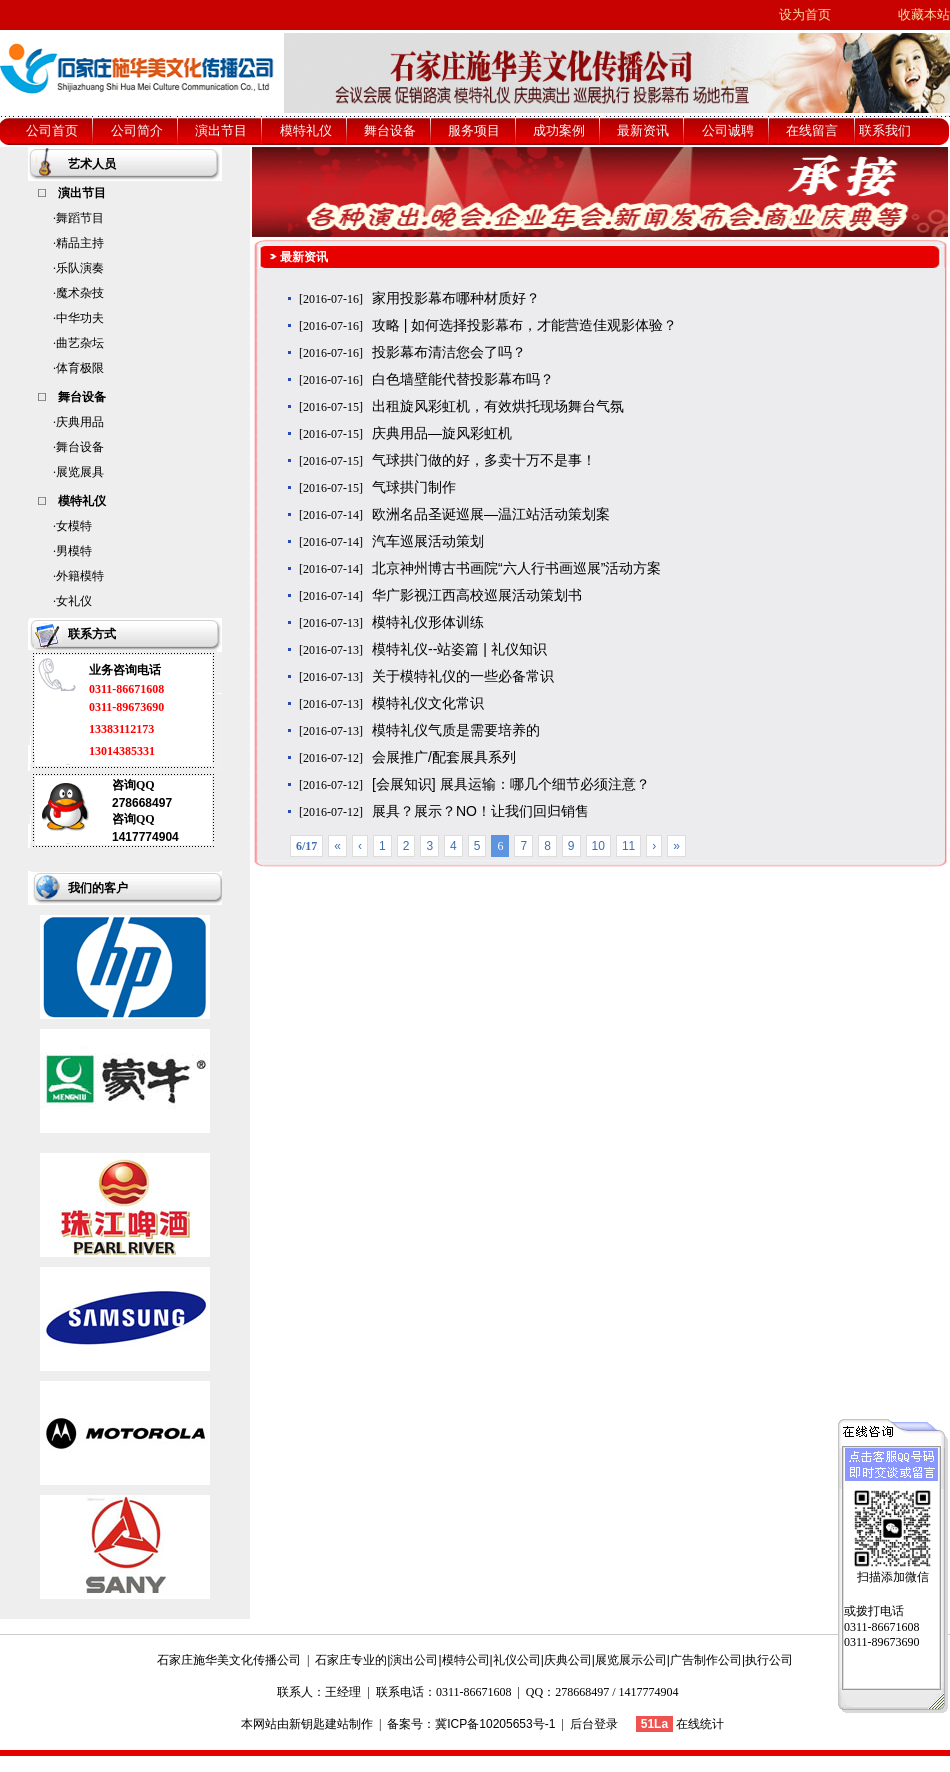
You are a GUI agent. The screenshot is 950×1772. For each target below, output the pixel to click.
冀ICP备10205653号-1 (495, 1724)
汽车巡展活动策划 (428, 541)
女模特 (74, 526)
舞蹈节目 (80, 218)
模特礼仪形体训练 (428, 622)
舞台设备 (80, 447)
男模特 (74, 551)
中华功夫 (80, 318)
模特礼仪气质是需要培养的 (456, 730)
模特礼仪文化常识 (428, 703)
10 (598, 846)
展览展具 (80, 472)
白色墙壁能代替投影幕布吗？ (463, 379)
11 (628, 846)
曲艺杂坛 (80, 343)
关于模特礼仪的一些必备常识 (463, 676)
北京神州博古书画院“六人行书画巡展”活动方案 (516, 568)
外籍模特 (80, 576)
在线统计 (700, 1724)
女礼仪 (74, 601)
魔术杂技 (80, 293)
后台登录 (594, 1724)
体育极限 (80, 368)
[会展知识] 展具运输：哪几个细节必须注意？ (511, 784)
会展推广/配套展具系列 (444, 757)
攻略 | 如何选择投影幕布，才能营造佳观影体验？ (524, 325)
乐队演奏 (80, 268)
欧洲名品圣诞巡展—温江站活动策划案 (491, 514)
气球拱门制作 (414, 487)
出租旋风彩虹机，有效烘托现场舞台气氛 (498, 406)
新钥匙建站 (319, 1724)
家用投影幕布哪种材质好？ (456, 298)
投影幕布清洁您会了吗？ (449, 352)
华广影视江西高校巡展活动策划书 (477, 595)
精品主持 (80, 243)
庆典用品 (80, 422)
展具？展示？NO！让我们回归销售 (480, 811)
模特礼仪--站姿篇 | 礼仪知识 (459, 649)
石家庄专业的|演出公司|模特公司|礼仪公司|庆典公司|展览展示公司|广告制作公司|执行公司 (554, 1660)
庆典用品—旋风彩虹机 (442, 433)
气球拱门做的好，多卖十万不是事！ (484, 460)
